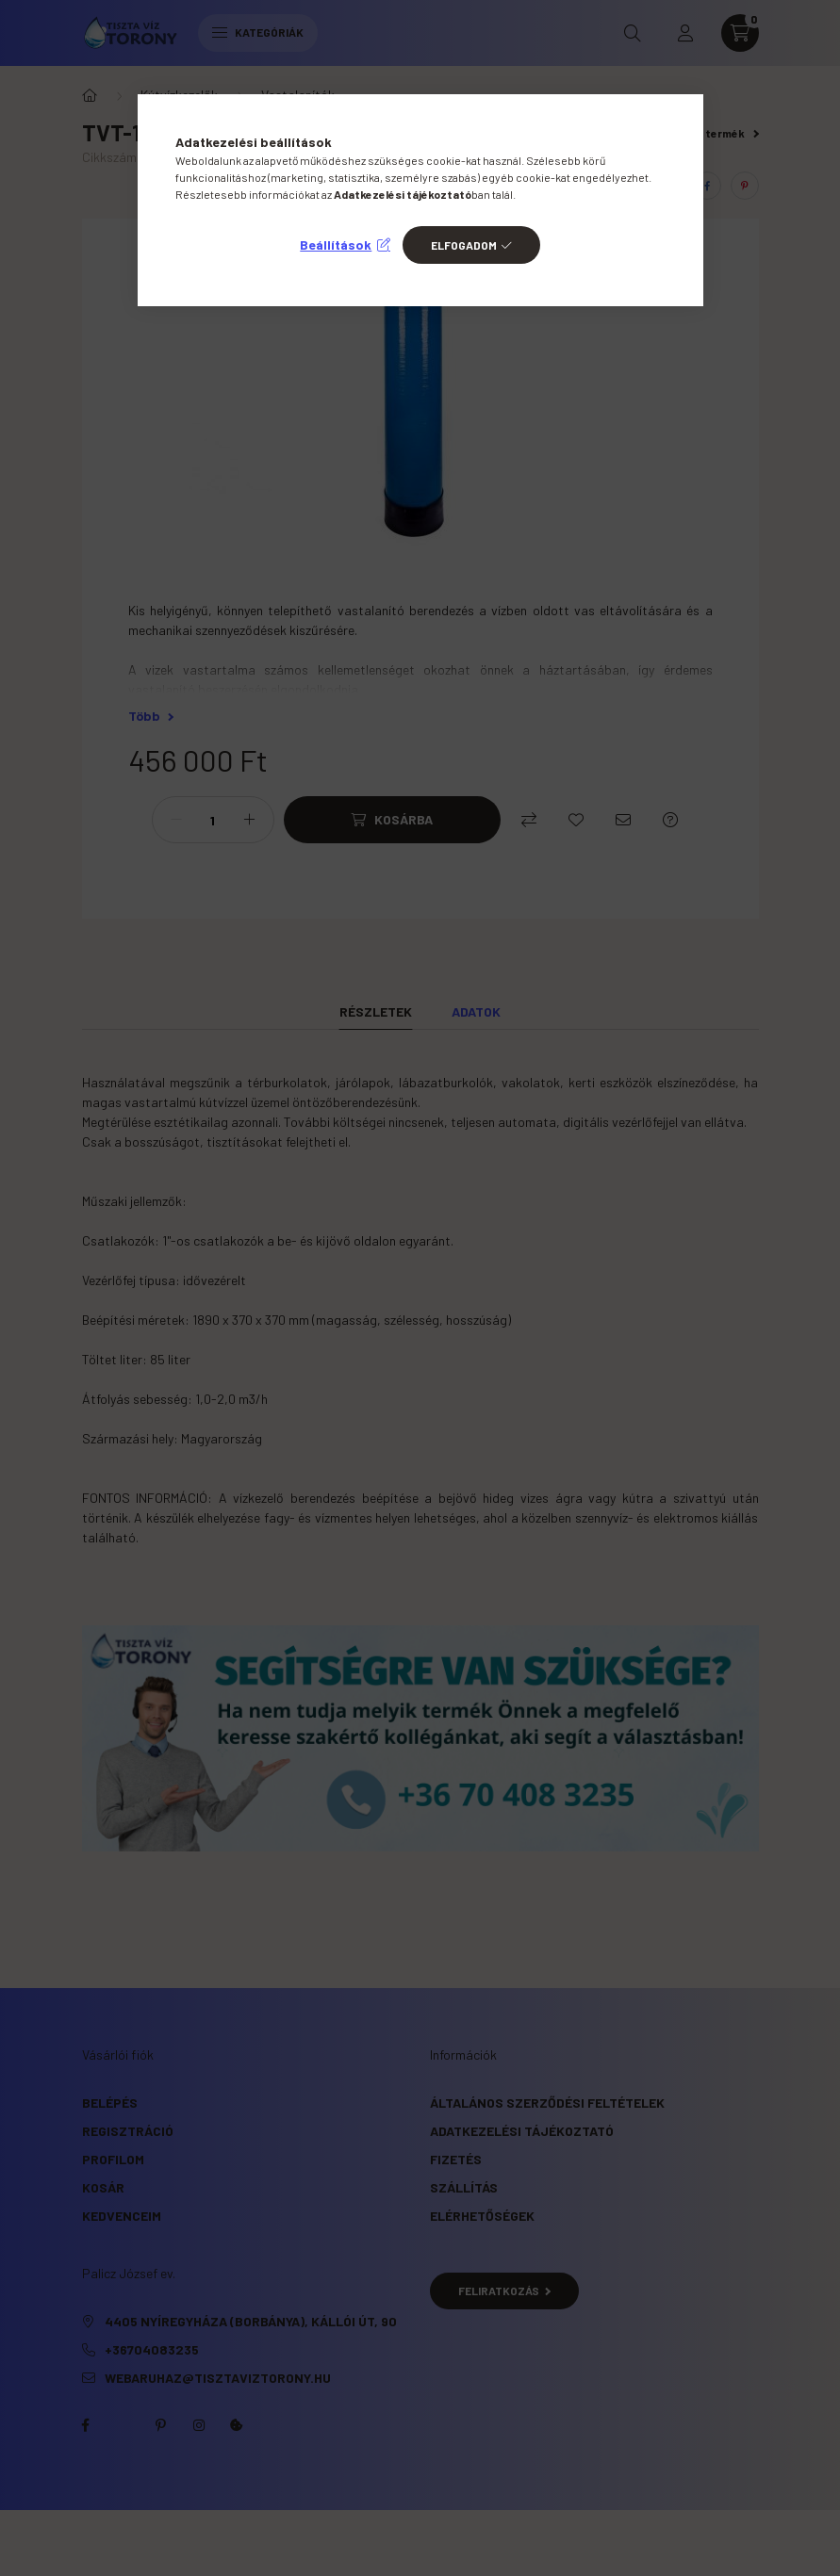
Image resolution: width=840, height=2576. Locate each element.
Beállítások (335, 244)
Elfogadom (464, 245)
